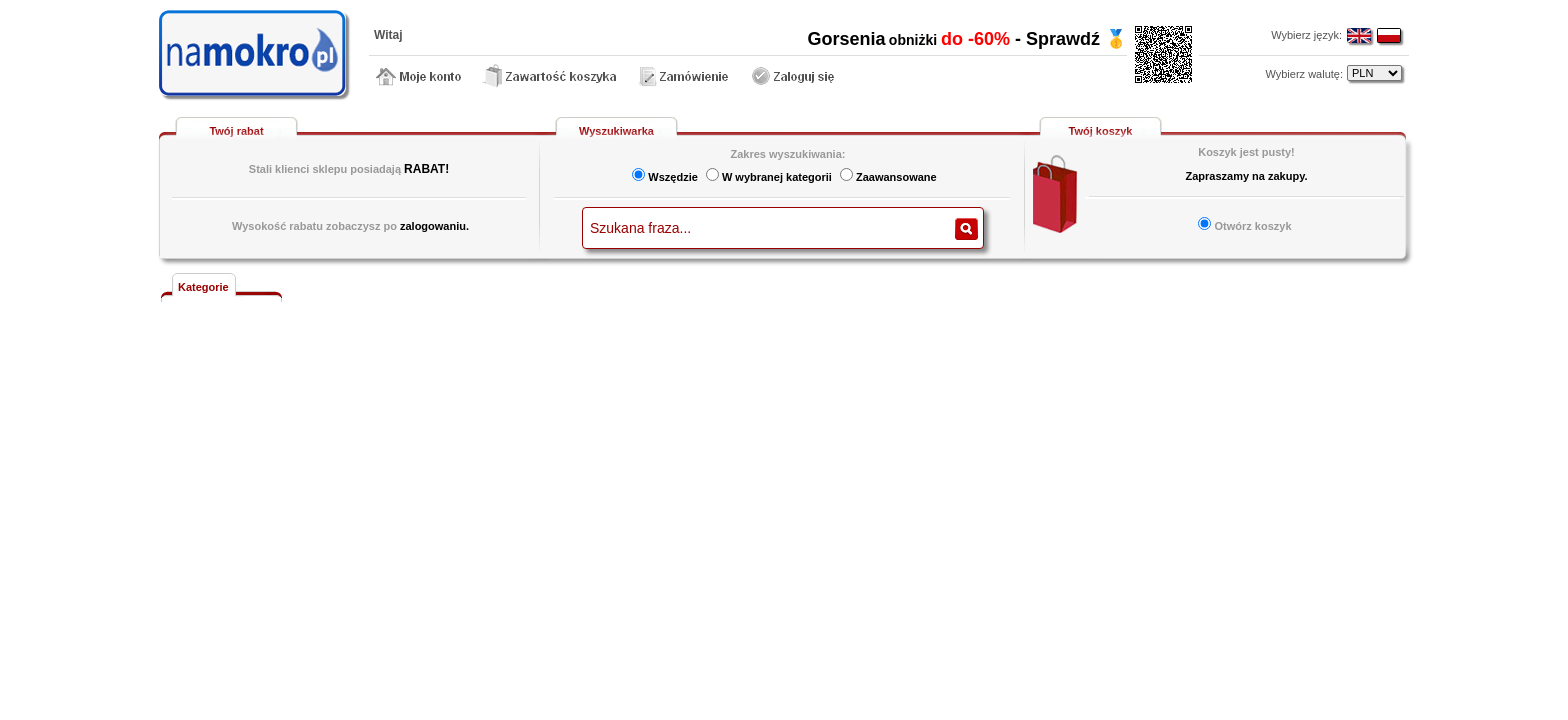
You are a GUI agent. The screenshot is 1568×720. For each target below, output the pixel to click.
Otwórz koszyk (1252, 226)
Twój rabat (236, 131)
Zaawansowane (896, 177)
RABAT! (426, 169)
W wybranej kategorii (777, 177)
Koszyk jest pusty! (1246, 152)
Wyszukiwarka (616, 131)
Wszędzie (673, 177)
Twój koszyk (1101, 131)
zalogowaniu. (434, 226)
